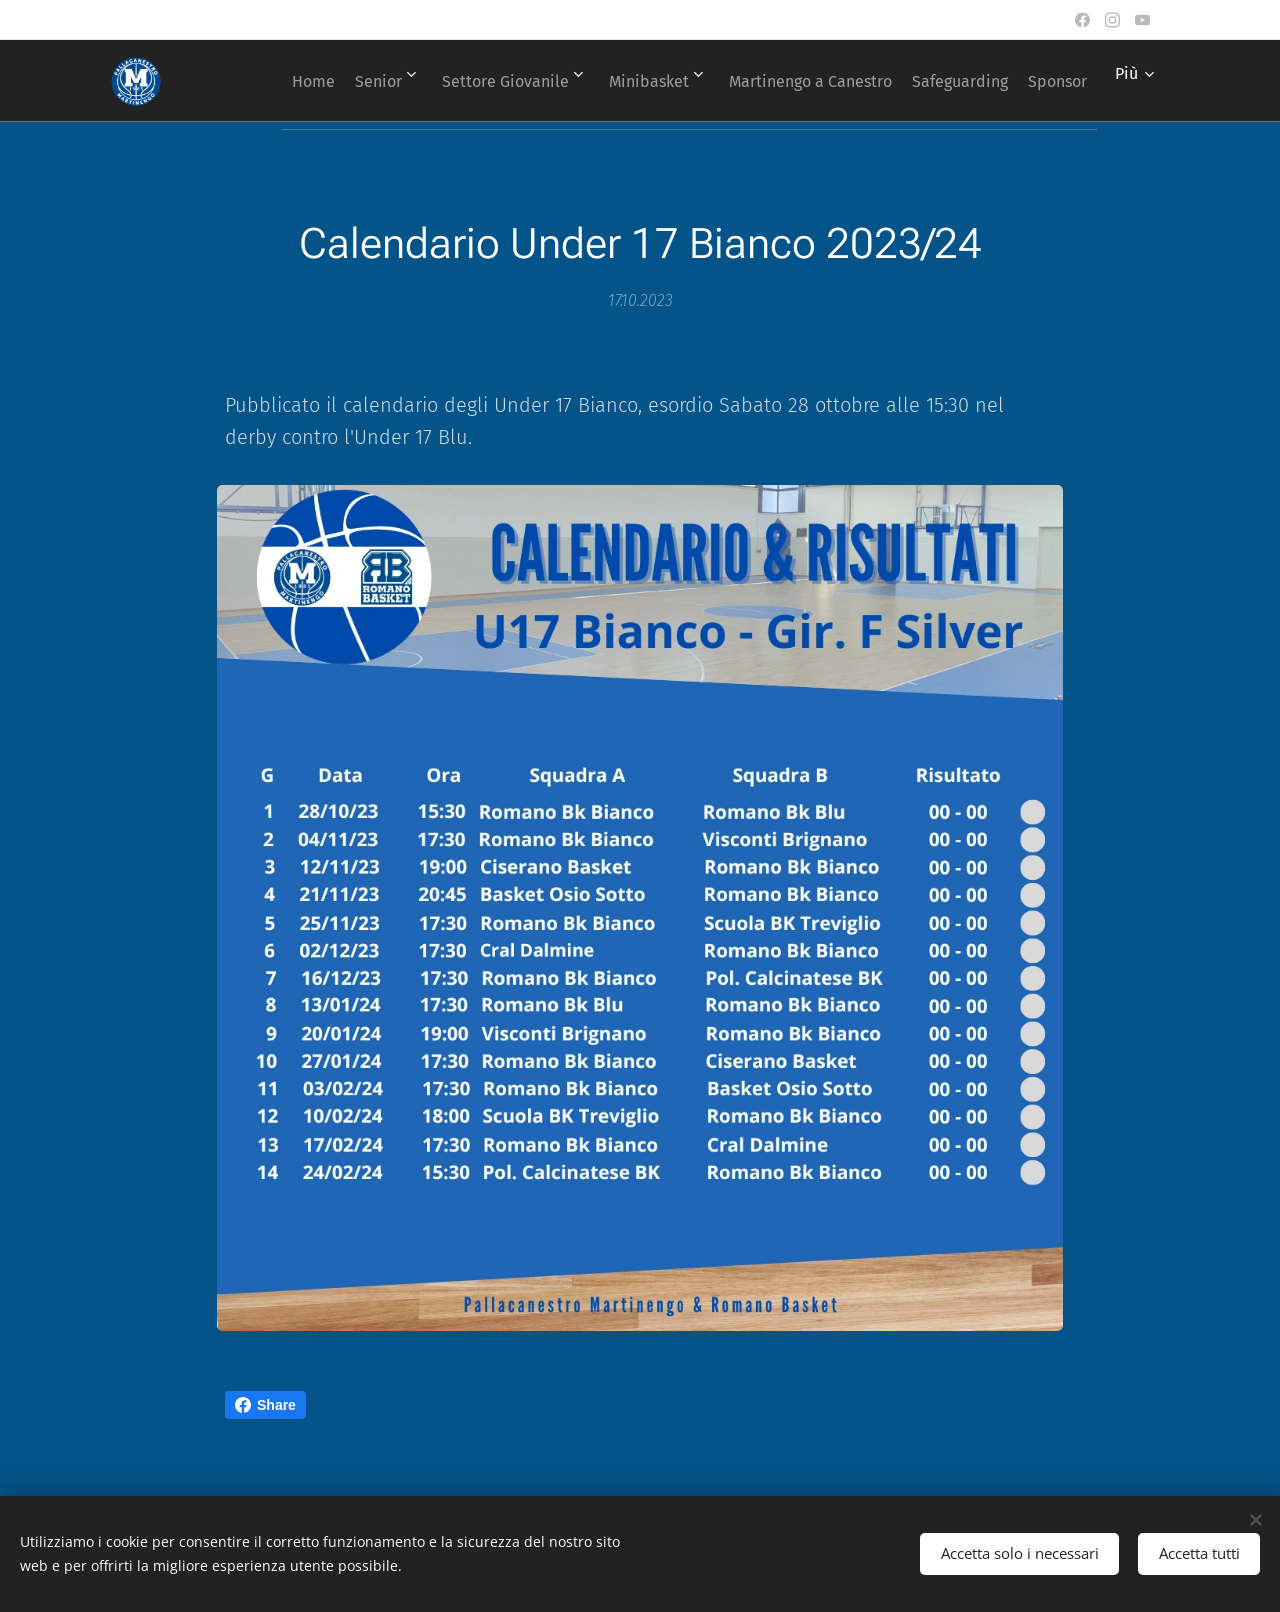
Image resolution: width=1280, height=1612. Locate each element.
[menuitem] (322, 81)
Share (265, 1405)
